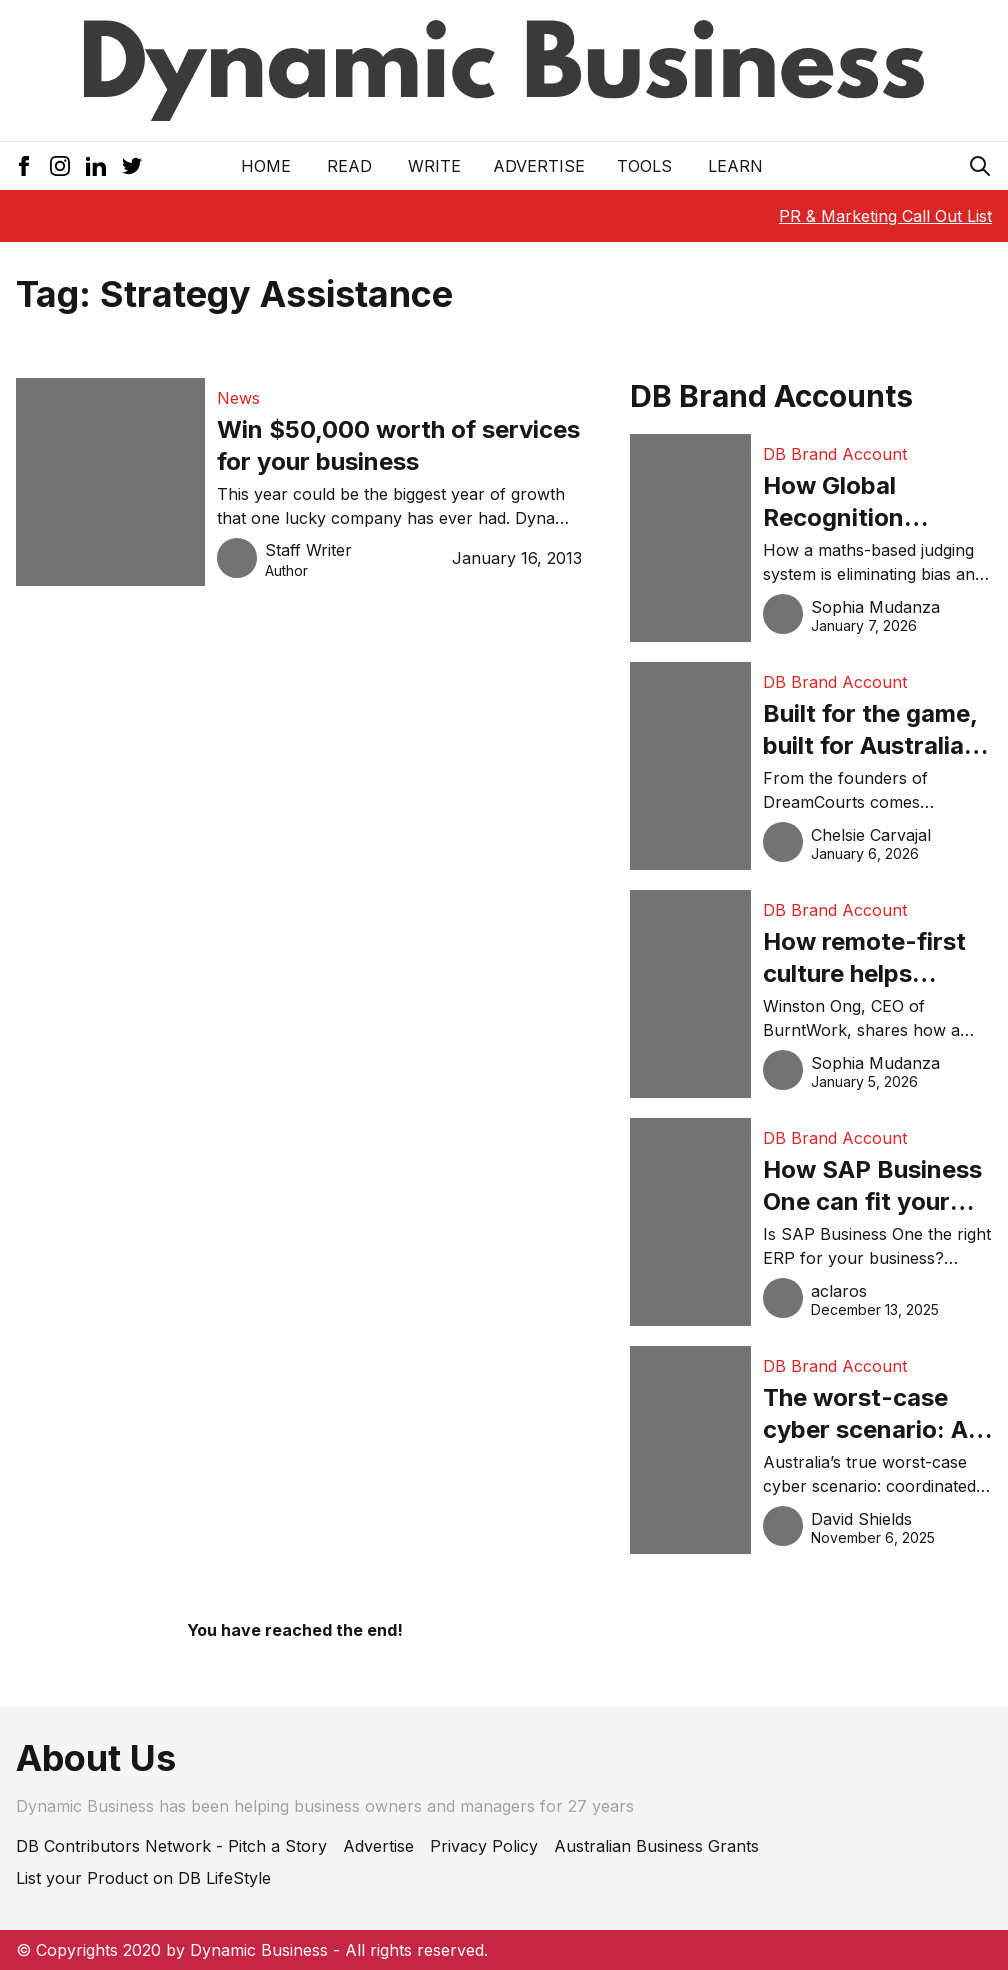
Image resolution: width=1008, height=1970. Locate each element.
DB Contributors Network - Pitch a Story (171, 1846)
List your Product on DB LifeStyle (143, 1878)
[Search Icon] (980, 166)
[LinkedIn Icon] (96, 166)
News (238, 398)
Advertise (539, 166)
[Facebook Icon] (24, 166)
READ (349, 166)
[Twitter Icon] (132, 166)
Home (266, 166)
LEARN (735, 166)
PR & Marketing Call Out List (885, 216)
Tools (644, 166)
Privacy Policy (484, 1846)
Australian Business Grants (656, 1846)
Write (434, 166)
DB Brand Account (835, 454)
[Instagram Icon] (60, 166)
